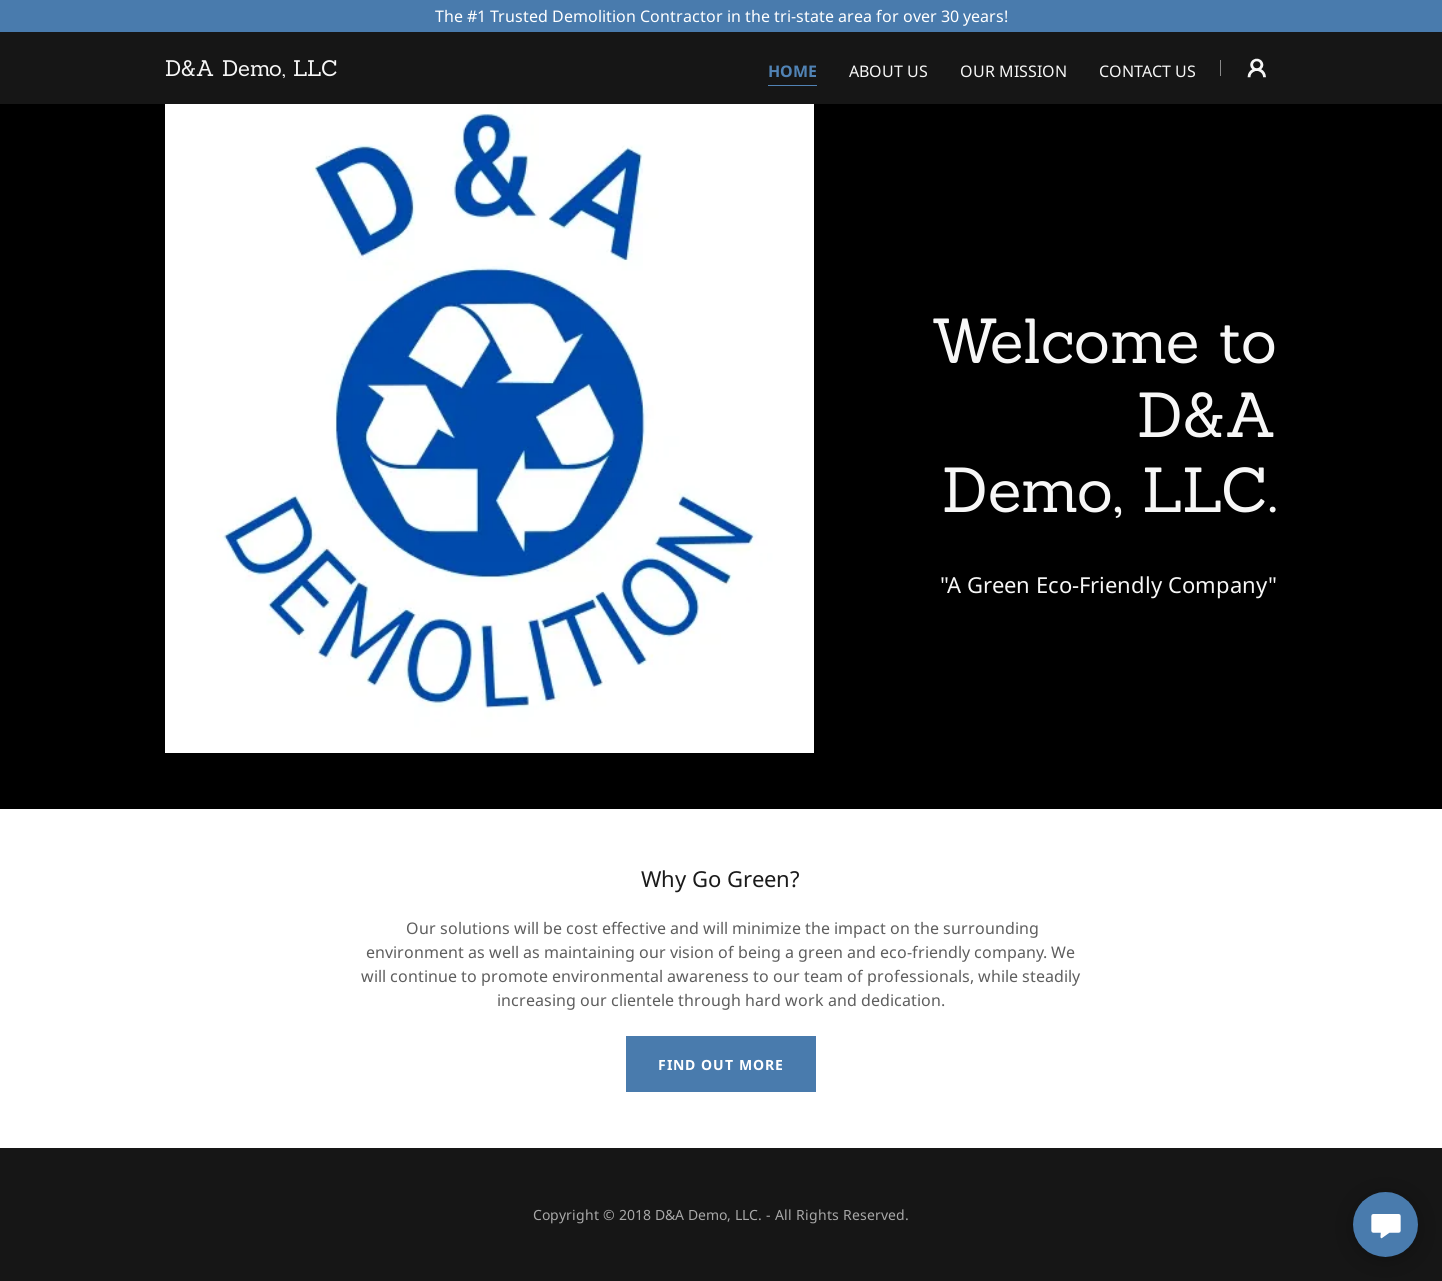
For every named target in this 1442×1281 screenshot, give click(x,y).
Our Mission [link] (1013, 71)
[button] (1257, 68)
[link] (251, 70)
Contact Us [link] (1147, 71)
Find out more (721, 1064)
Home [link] (792, 71)
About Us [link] (888, 71)
